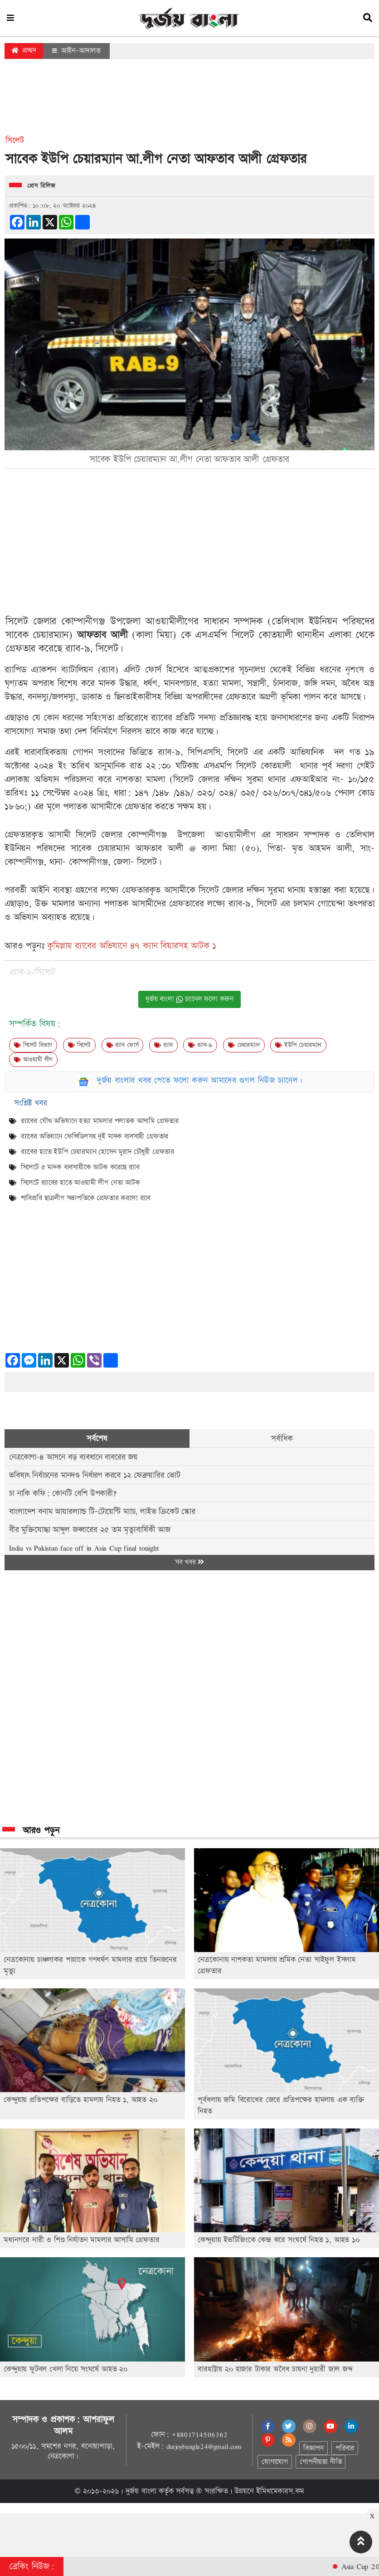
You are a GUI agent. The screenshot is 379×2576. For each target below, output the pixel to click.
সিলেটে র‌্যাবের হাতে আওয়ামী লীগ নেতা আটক (80, 1183)
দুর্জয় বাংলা (141, 2491)
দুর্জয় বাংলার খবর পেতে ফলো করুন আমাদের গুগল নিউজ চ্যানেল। (200, 1080)
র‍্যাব (163, 1045)
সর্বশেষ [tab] (97, 1438)
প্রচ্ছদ (23, 50)
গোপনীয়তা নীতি (320, 2462)
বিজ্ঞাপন (313, 2448)
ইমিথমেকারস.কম (280, 2491)
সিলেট (79, 1045)
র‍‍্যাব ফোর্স (123, 1045)
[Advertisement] (189, 101)
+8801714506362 (199, 2434)
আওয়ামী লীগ (33, 1059)
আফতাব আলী (102, 635)
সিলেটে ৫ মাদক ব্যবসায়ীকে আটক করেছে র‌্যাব (80, 1167)
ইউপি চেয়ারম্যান (298, 1045)
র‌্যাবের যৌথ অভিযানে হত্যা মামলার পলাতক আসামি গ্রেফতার (100, 1121)
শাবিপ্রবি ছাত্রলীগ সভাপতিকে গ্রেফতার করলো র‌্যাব (86, 1198)
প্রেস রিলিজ (41, 185)
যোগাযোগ (275, 2462)
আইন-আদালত (76, 50)
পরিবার (344, 2448)
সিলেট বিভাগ (33, 1045)
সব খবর (189, 1562)
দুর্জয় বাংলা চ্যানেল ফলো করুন (189, 999)
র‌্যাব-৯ (200, 1045)
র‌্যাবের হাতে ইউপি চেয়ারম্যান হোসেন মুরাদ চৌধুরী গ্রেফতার (97, 1152)
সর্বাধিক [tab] (282, 1438)
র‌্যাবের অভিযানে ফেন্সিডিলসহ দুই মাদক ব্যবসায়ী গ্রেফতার (95, 1136)
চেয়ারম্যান (244, 1045)
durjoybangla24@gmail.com (204, 2446)
